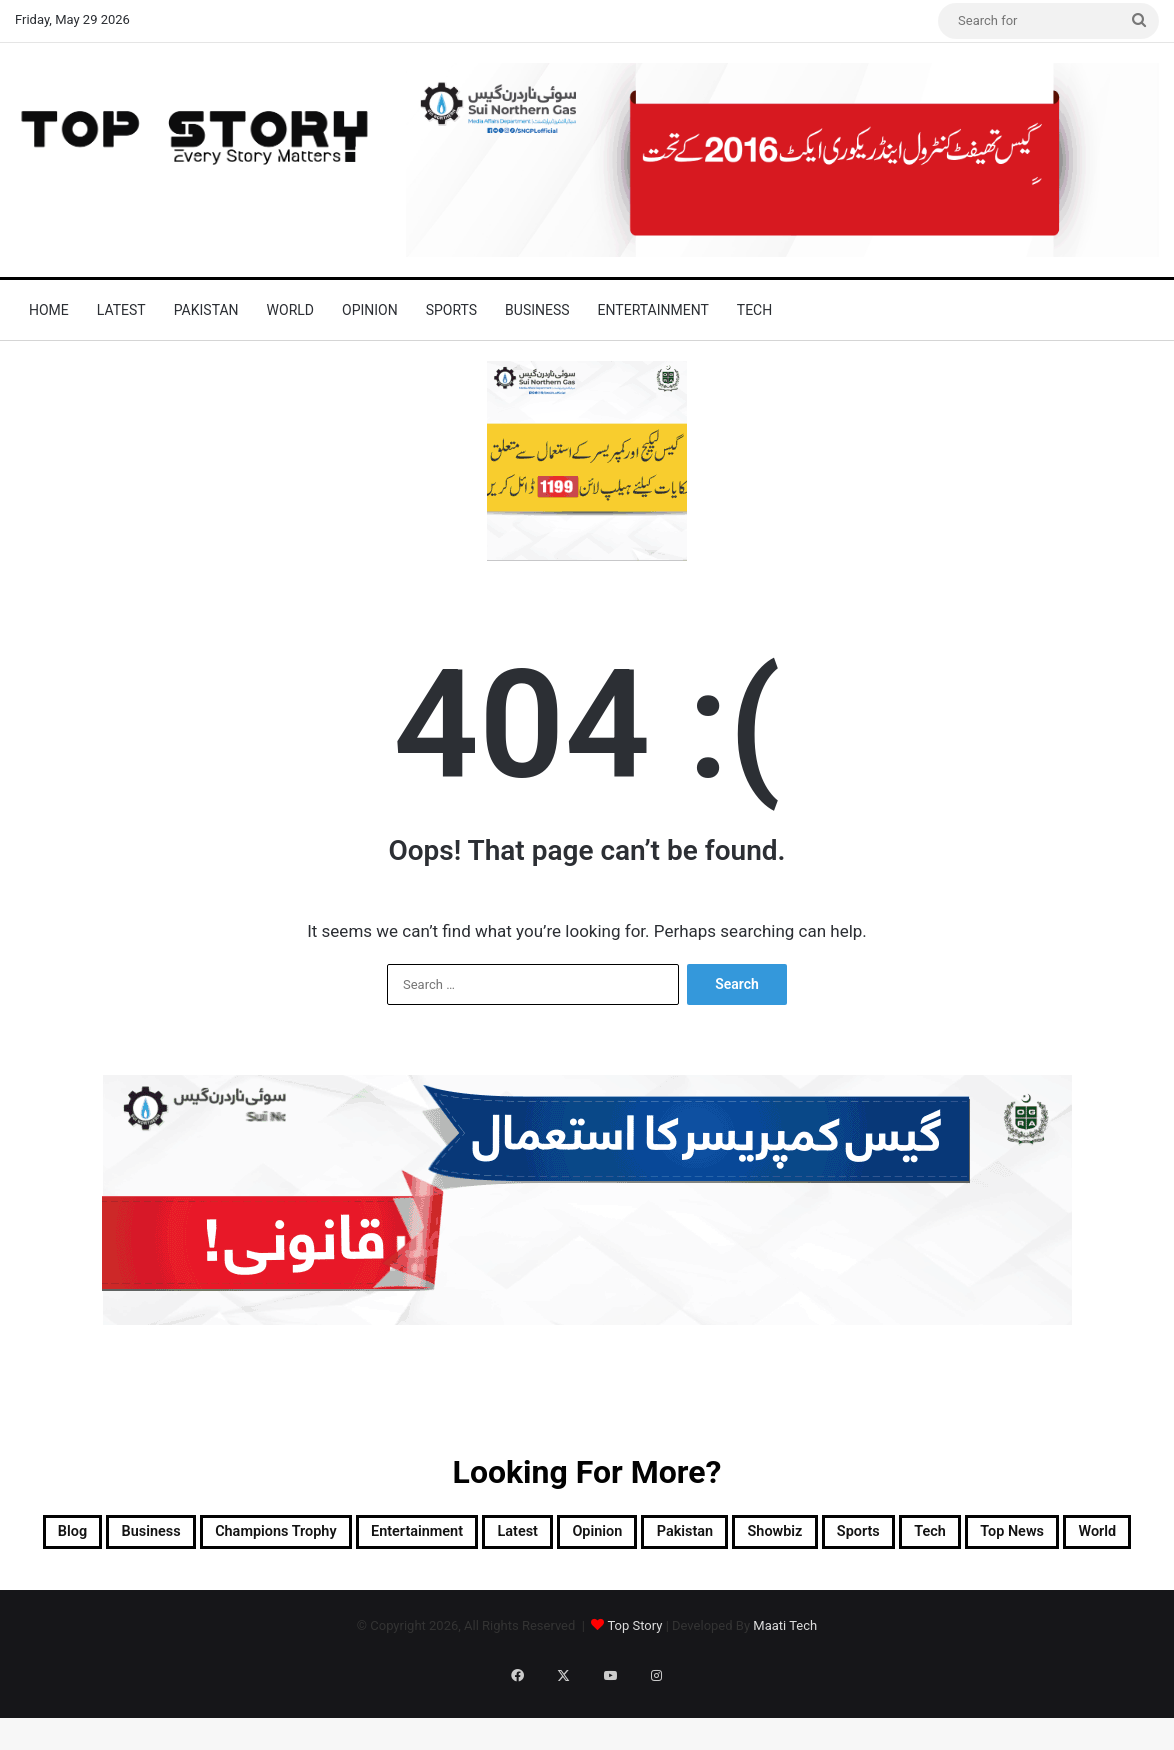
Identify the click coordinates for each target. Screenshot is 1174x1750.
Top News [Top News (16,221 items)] (583, 1584)
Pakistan (206, 310)
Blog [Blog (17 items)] (69, 1536)
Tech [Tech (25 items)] (477, 1584)
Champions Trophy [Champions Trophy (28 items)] (335, 1536)
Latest (121, 310)
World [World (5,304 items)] (693, 1584)
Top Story (634, 1681)
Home (49, 310)
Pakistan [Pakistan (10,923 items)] (871, 1536)
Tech (754, 310)
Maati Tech (785, 1681)
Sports (451, 310)
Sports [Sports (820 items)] (1095, 1536)
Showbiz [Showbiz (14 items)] (988, 1536)
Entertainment (653, 310)
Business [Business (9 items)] (170, 1536)
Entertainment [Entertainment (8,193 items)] (522, 1536)
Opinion (370, 310)
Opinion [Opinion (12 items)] (757, 1536)
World (290, 310)
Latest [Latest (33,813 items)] (655, 1536)
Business (537, 310)
